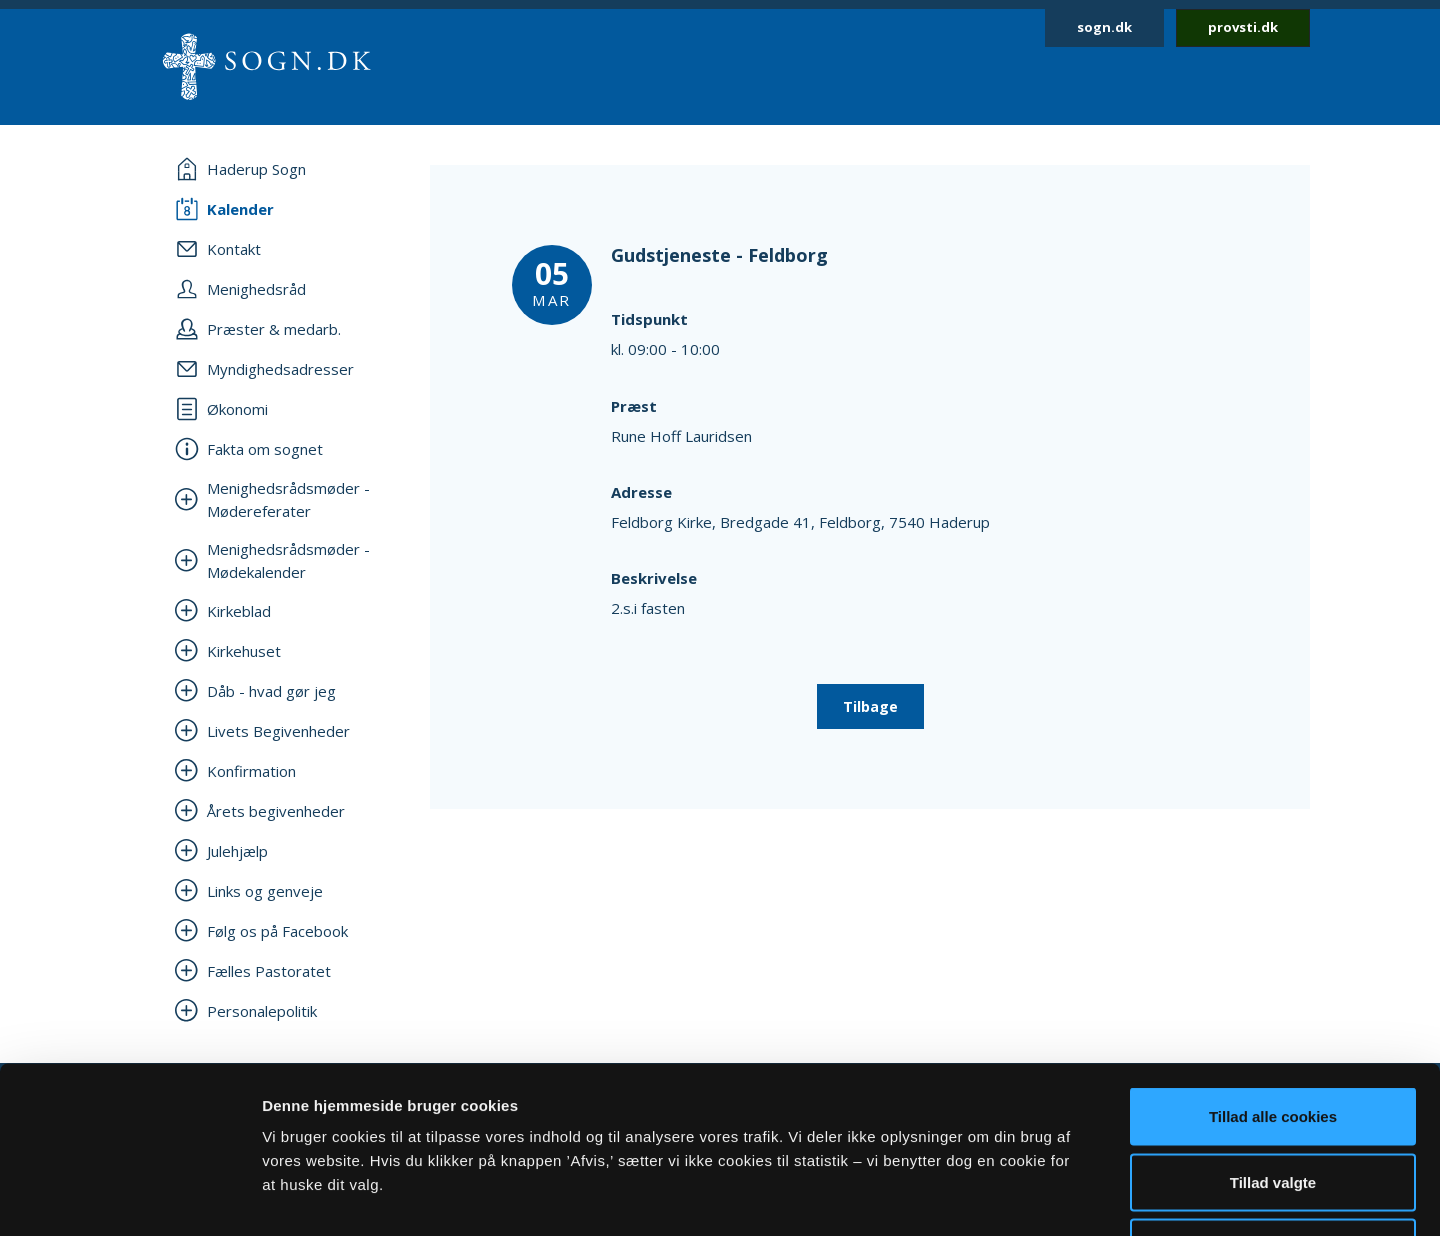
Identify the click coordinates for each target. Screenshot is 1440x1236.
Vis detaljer (1039, 1196)
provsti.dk (1243, 27)
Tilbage (870, 706)
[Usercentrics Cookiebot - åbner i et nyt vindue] (129, 1197)
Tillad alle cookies (1273, 973)
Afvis (1273, 1104)
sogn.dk (1104, 27)
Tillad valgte (1273, 1039)
